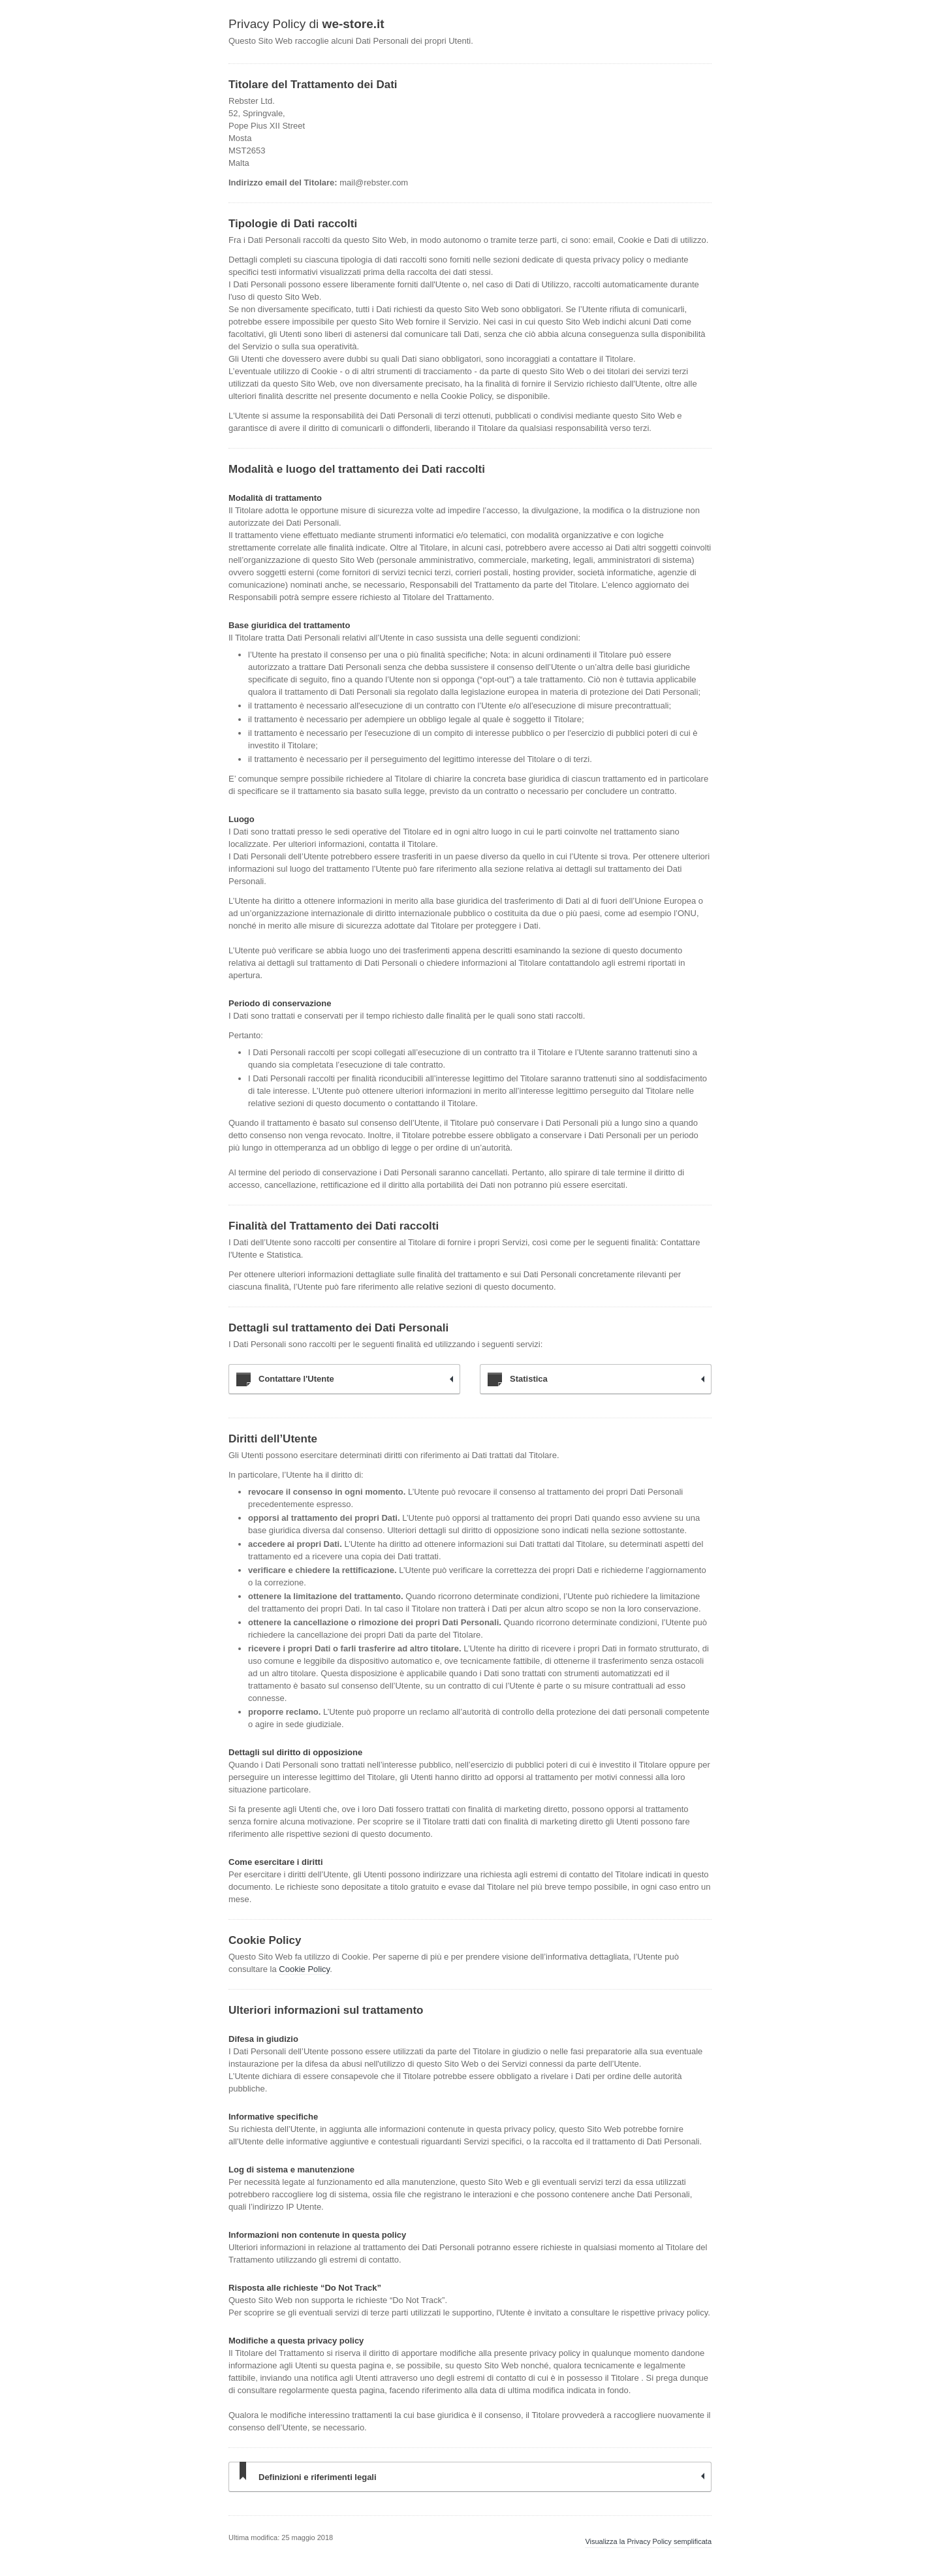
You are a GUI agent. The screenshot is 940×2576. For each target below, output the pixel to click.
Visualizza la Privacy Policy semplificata (648, 2541)
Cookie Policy (304, 1969)
